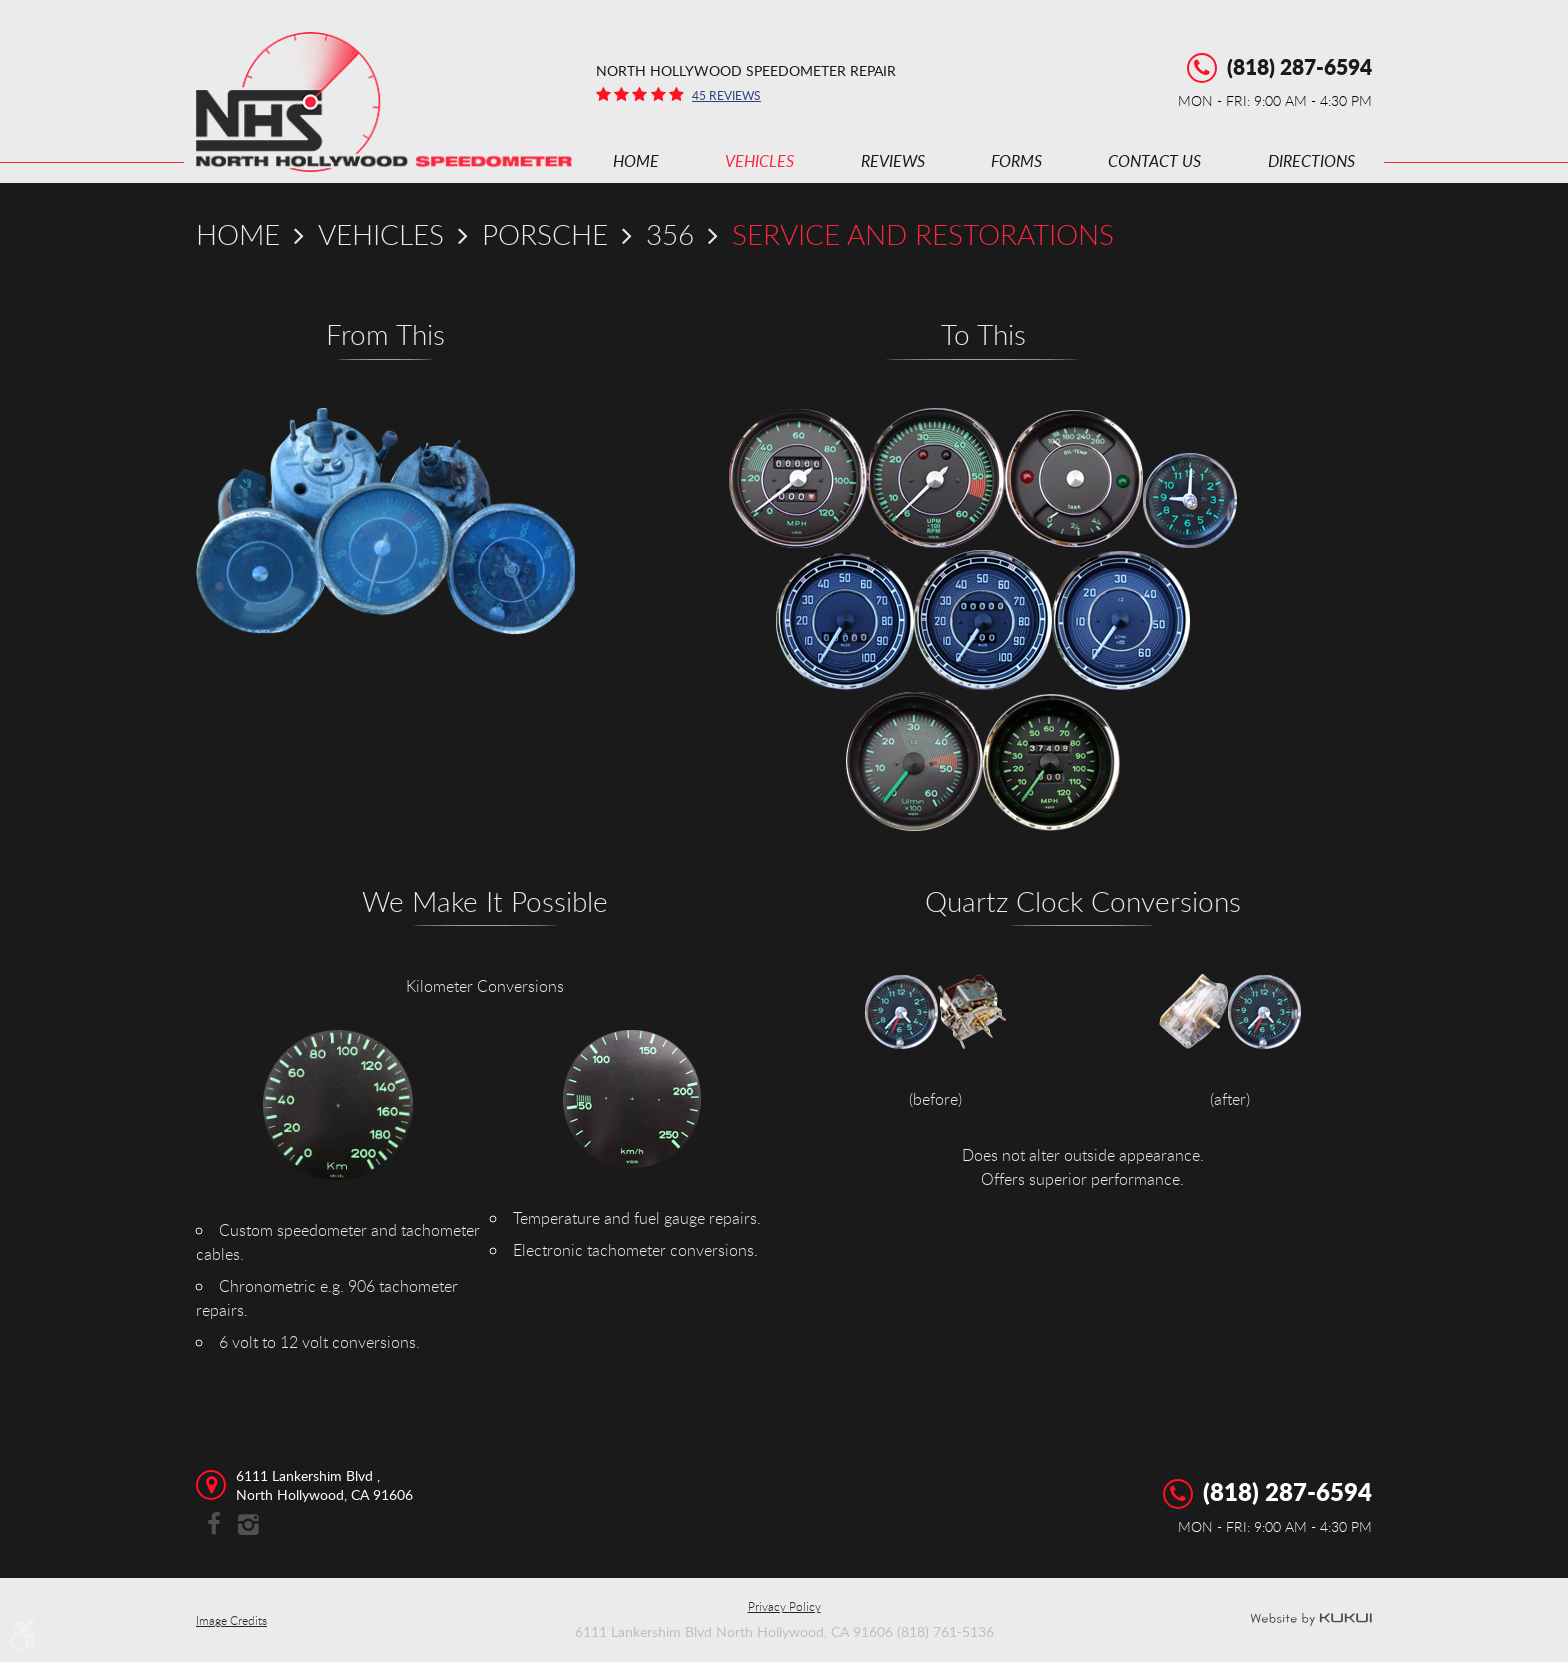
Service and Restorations (923, 234)
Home (636, 161)
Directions (1311, 161)
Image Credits (231, 1620)
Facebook (213, 1525)
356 (670, 234)
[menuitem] (636, 161)
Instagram (248, 1525)
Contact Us (1154, 161)
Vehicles (759, 161)
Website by (1311, 1620)
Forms (1016, 161)
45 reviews (726, 95)
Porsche (545, 234)
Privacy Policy (784, 1606)
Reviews (893, 161)
